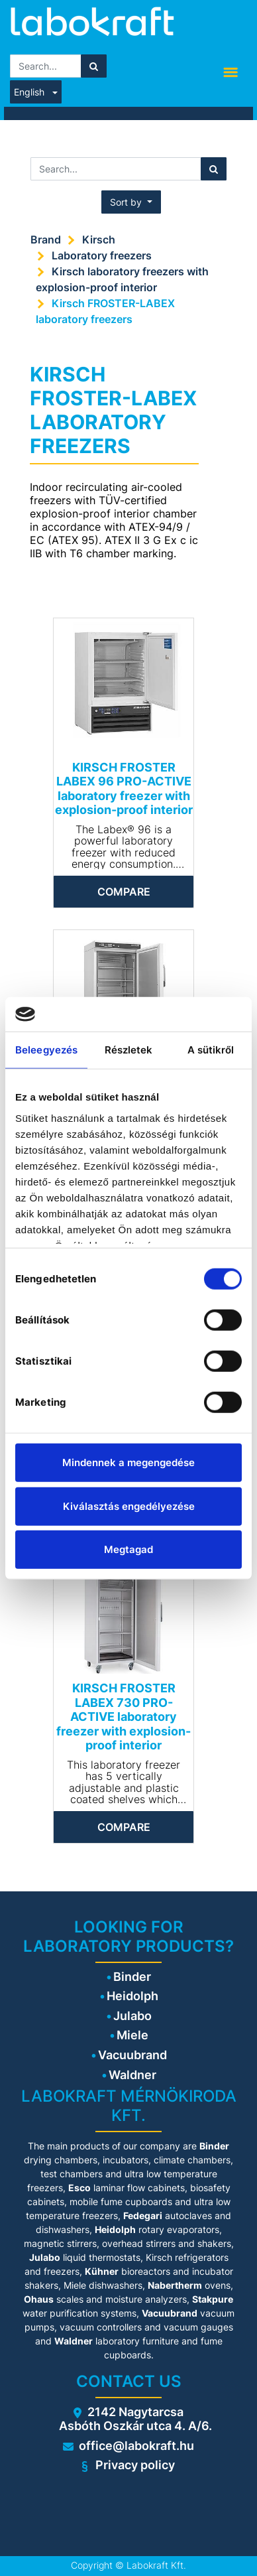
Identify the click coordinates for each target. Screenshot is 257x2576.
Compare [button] (123, 891)
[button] (131, 202)
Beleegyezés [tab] (46, 1050)
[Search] (94, 66)
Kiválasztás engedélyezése (129, 1505)
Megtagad (128, 1549)
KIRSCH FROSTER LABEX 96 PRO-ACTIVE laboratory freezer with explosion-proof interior (124, 788)
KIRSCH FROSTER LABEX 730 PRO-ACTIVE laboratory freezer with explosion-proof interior (123, 1716)
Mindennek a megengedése (128, 1462)
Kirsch (98, 239)
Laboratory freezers (102, 255)
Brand (45, 239)
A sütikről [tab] (210, 1050)
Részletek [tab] (129, 1050)
